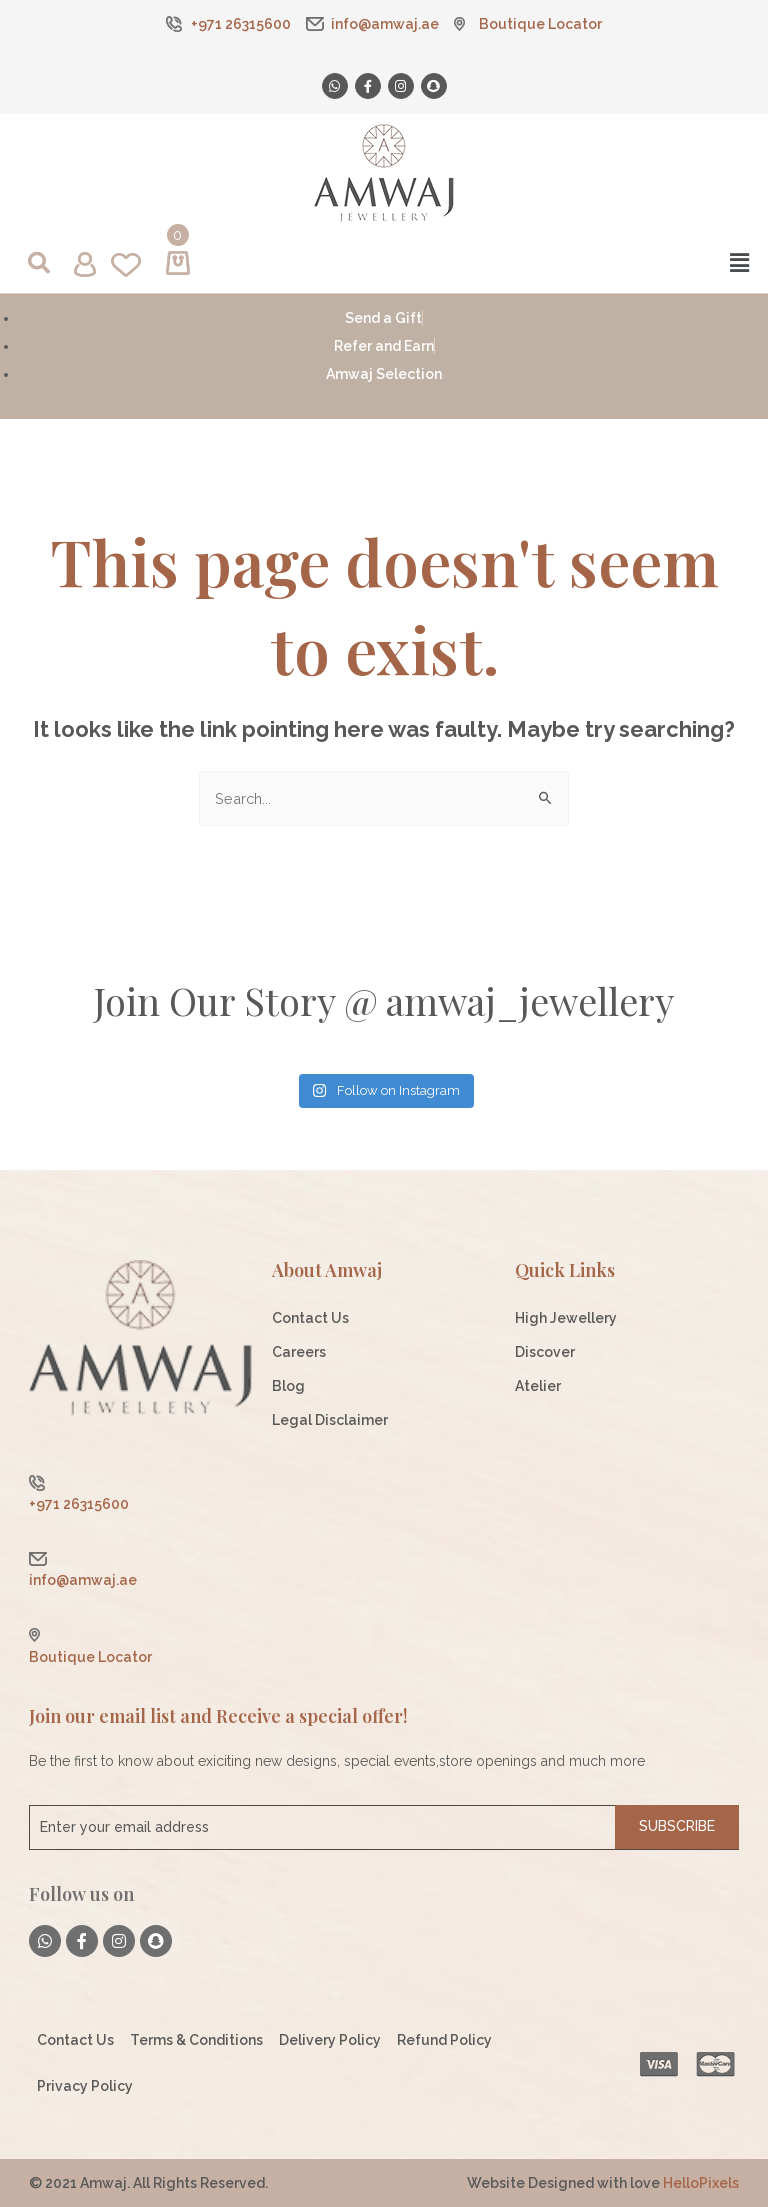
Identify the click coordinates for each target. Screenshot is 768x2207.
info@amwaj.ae (385, 24)
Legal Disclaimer (330, 1420)
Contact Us (310, 1318)
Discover (545, 1352)
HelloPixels (701, 2183)
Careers (299, 1352)
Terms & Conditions (196, 2040)
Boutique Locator (540, 24)
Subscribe (677, 1826)
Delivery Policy (330, 2040)
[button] (571, 263)
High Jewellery (566, 1318)
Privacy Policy (85, 2086)
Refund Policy (444, 2040)
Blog (288, 1386)
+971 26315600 (241, 24)
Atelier (538, 1386)
